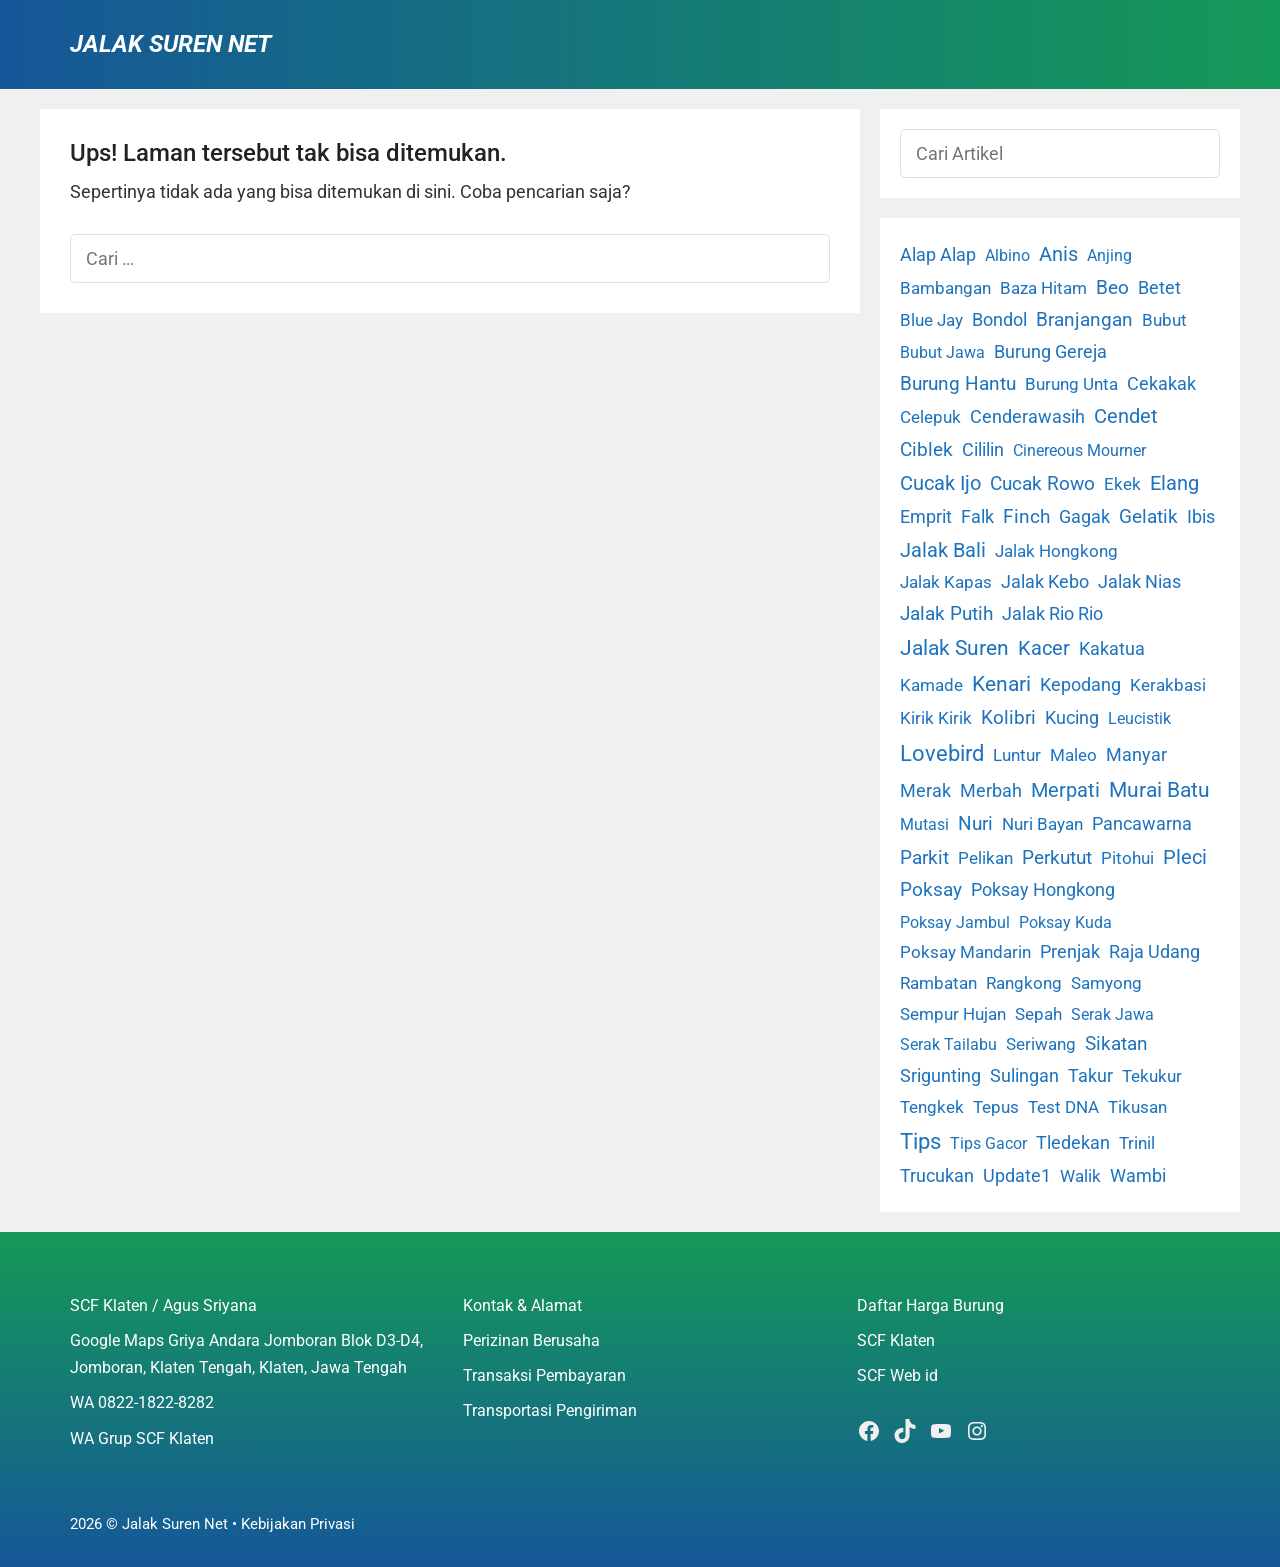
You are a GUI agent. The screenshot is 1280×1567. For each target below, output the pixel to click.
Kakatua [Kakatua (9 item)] (1112, 648)
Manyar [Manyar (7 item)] (1136, 754)
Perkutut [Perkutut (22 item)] (1057, 857)
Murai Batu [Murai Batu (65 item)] (1159, 790)
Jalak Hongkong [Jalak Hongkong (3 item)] (1056, 551)
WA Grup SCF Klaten (142, 1438)
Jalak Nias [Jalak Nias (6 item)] (1139, 582)
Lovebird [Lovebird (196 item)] (942, 753)
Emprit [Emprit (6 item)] (926, 517)
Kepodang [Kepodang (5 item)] (1080, 685)
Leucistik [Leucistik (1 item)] (1139, 718)
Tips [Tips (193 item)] (920, 1141)
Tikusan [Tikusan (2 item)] (1137, 1107)
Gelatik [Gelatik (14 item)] (1148, 517)
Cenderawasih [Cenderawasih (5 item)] (1027, 417)
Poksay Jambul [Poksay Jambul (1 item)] (955, 922)
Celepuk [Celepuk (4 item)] (930, 417)
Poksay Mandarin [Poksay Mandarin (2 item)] (965, 952)
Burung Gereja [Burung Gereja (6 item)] (1050, 352)
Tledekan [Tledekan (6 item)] (1073, 1143)
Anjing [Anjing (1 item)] (1109, 255)
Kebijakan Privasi (298, 1524)
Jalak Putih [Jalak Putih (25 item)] (946, 613)
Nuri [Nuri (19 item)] (975, 823)
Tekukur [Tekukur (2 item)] (1152, 1076)
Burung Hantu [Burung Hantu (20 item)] (958, 383)
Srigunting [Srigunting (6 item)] (940, 1076)
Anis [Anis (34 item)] (1058, 254)
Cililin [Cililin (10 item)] (983, 449)
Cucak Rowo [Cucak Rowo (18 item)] (1042, 483)
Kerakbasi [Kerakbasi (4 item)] (1168, 685)
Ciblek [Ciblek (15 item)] (926, 450)
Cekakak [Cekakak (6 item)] (1161, 384)
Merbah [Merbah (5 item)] (991, 791)
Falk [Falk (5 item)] (977, 517)
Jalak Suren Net (170, 44)
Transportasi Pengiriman (550, 1410)
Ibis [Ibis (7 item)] (1201, 516)
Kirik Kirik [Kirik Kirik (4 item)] (936, 718)
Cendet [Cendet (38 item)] (1126, 416)
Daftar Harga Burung (930, 1305)
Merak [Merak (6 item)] (925, 791)
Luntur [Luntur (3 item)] (1017, 755)
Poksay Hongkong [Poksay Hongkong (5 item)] (1043, 890)
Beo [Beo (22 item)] (1112, 287)
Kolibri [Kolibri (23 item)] (1008, 717)
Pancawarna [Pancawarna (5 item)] (1142, 824)
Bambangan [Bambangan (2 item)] (945, 288)
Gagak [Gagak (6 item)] (1084, 517)
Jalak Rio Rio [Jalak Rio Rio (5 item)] (1052, 614)
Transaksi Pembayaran (544, 1375)
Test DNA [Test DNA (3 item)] (1063, 1107)
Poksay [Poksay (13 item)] (931, 890)
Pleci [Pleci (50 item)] (1185, 857)
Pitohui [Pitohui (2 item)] (1127, 858)
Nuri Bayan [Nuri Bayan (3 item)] (1042, 824)
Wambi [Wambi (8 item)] (1138, 1175)
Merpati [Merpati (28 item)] (1065, 790)
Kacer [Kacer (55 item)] (1044, 648)
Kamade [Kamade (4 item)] (931, 685)
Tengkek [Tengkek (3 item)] (932, 1107)
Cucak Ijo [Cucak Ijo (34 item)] (940, 483)
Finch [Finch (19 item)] (1026, 516)
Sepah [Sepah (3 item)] (1038, 1014)
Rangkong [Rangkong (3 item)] (1024, 983)
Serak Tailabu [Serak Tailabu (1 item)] (948, 1044)
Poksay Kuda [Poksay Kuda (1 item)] (1065, 922)
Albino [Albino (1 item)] (1007, 255)
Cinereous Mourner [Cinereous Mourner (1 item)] (1079, 450)
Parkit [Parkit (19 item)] (924, 857)
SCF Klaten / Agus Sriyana (163, 1305)
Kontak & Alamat (522, 1305)
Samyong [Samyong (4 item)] (1106, 983)
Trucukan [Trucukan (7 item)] (937, 1175)
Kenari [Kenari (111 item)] (1001, 683)
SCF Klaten (896, 1340)
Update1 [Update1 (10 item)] (1017, 1175)
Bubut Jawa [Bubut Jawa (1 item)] (942, 352)
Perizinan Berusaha (531, 1340)
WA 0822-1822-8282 (142, 1402)
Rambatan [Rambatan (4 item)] (938, 983)
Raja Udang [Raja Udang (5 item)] (1154, 952)
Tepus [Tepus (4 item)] (996, 1107)
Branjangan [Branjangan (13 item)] (1084, 320)
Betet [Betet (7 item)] (1159, 287)
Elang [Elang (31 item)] (1174, 483)
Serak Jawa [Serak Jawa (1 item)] (1112, 1014)
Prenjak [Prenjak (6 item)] (1070, 952)
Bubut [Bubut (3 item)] (1164, 320)
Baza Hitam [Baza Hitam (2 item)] (1043, 288)
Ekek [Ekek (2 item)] (1122, 484)
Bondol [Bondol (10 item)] (999, 319)
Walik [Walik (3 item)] (1080, 1176)
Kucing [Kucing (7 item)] (1072, 717)
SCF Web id (897, 1375)
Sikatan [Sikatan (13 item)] (1116, 1044)
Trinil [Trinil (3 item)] (1137, 1143)
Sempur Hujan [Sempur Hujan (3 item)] (953, 1014)
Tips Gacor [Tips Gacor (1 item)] (988, 1143)
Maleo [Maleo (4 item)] (1073, 755)
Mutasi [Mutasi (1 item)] (924, 824)
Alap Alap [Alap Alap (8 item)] (938, 254)
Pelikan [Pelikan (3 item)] (985, 858)
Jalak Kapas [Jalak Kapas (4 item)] (946, 582)
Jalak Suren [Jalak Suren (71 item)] (954, 648)
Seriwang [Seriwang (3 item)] (1041, 1044)
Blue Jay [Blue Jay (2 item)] (931, 320)
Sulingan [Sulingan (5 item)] (1024, 1076)
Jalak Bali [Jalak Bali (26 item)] (943, 550)
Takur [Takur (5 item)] (1090, 1076)
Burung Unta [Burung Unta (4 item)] (1071, 384)
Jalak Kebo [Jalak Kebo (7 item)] (1045, 581)
